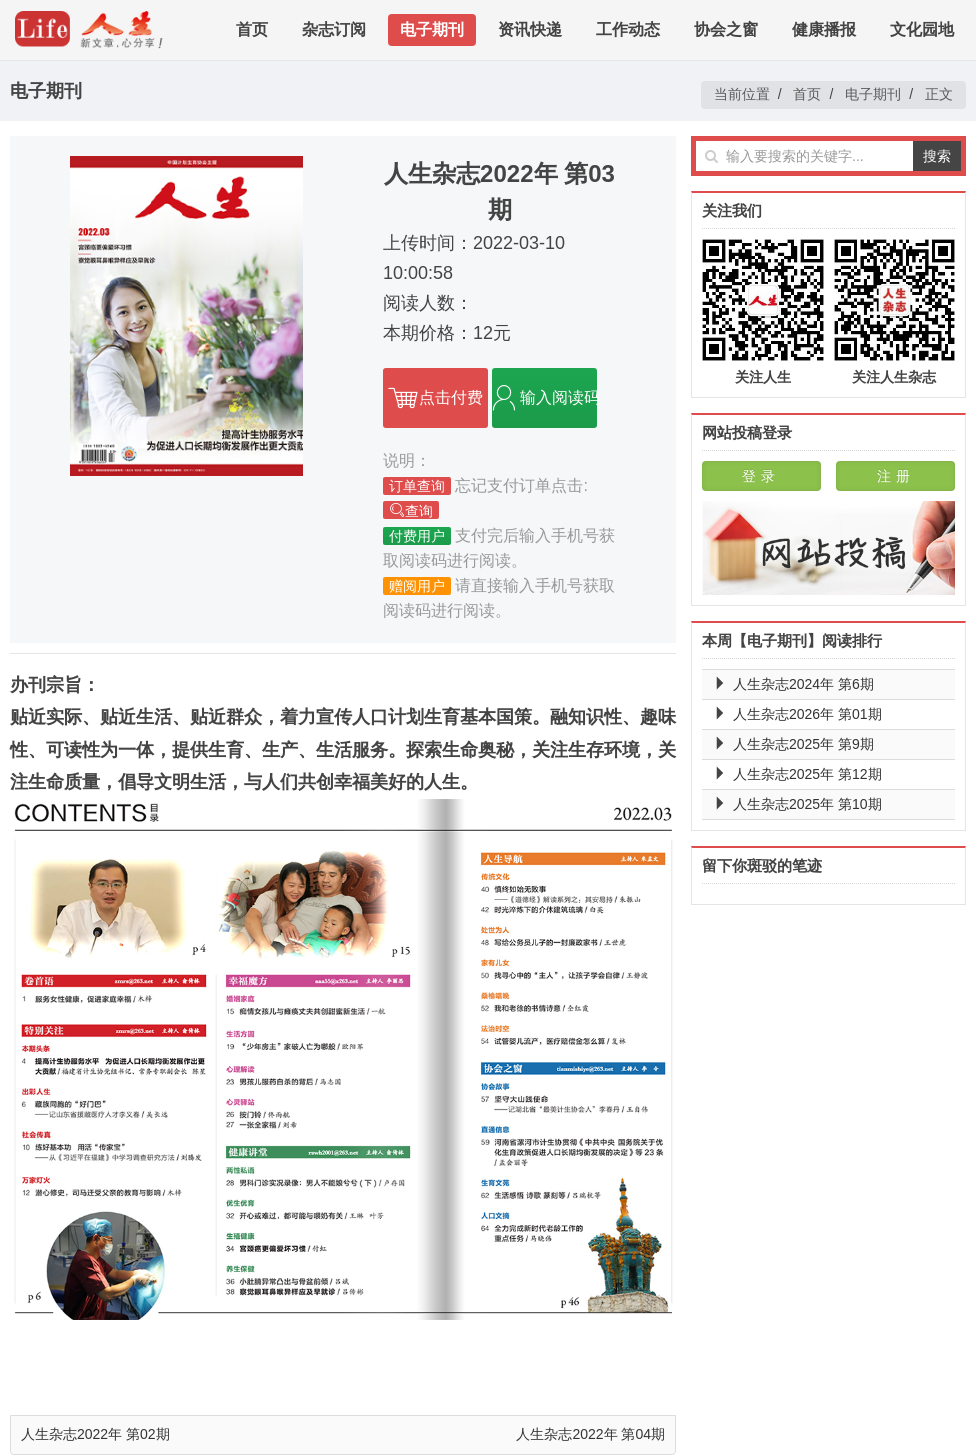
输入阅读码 (544, 398)
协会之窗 (726, 29)
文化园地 (922, 29)
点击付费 (435, 398)
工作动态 (628, 29)
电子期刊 (432, 29)
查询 (411, 510)
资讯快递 (530, 29)
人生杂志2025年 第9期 (803, 744)
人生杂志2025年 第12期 (807, 774)
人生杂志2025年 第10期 (807, 804)
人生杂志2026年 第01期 (807, 714)
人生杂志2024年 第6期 (803, 684)
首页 (252, 29)
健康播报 (824, 29)
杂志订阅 (334, 29)
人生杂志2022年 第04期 (590, 1434)
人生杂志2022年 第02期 (95, 1434)
